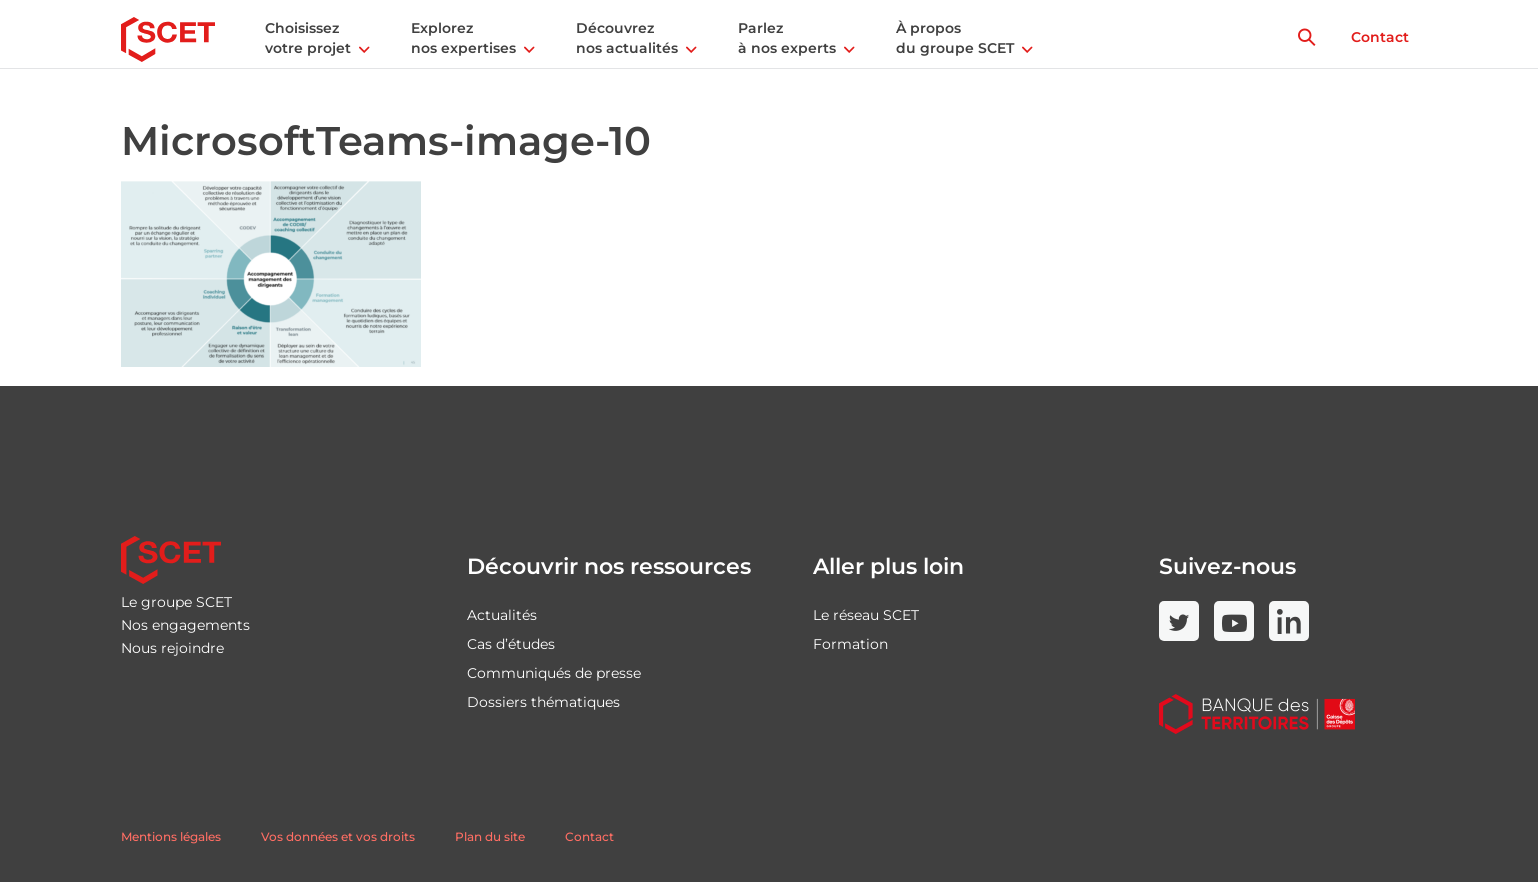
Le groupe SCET (176, 602)
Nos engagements (185, 625)
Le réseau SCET (866, 615)
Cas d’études (511, 644)
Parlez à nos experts (787, 38)
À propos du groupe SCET (955, 38)
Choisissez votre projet (308, 38)
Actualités (502, 615)
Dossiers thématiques (543, 702)
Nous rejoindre (172, 648)
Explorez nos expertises (463, 38)
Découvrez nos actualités (627, 38)
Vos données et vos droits (338, 836)
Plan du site (490, 836)
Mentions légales (171, 836)
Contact (1380, 37)
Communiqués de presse (554, 673)
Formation (850, 644)
